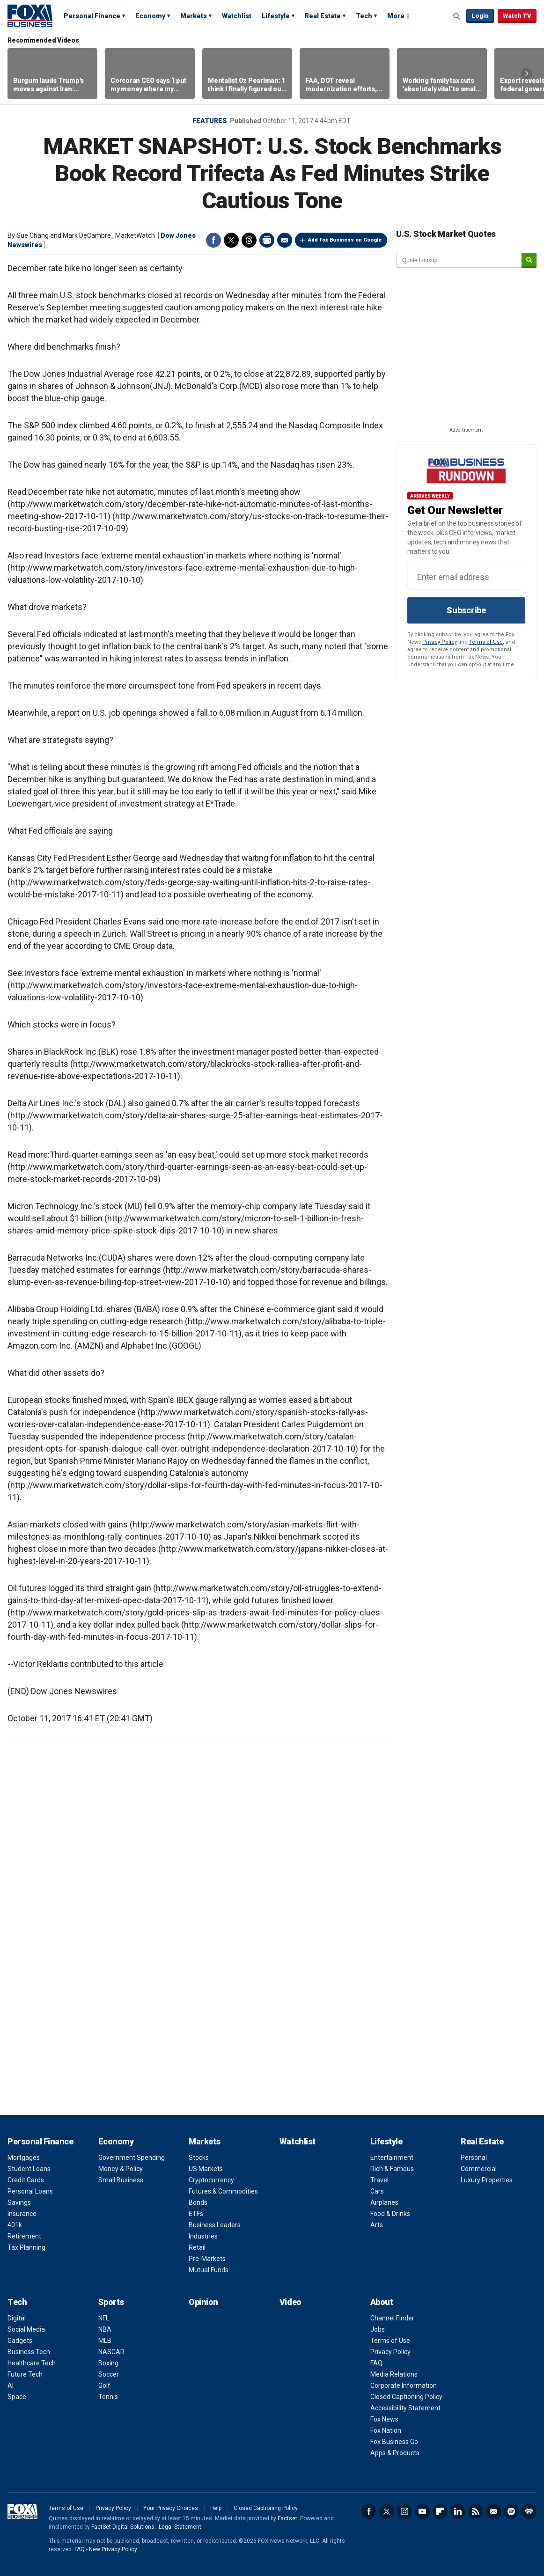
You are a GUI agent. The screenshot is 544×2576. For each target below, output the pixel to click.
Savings (19, 2202)
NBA (104, 2329)
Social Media (26, 2329)
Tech (364, 16)
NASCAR (111, 2352)
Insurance (22, 2213)
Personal (474, 2157)
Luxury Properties (487, 2180)
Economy (150, 16)
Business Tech (28, 2352)
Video (290, 2302)
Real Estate (323, 16)
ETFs (196, 2213)
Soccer (108, 2374)
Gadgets (19, 2340)
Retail (197, 2247)
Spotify (511, 2511)
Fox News (384, 2419)
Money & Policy (120, 2168)
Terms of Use (486, 642)
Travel (379, 2180)
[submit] (529, 260)
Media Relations (394, 2374)
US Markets (206, 2168)
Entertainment (391, 2157)
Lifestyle (276, 16)
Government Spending (131, 2157)
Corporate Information (403, 2385)
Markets (193, 16)
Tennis (108, 2396)
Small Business (120, 2180)
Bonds (198, 2202)
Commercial (479, 2168)
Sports (111, 2302)
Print (266, 240)
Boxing (108, 2363)
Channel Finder (392, 2318)
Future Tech (25, 2374)
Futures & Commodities (223, 2191)
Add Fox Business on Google (345, 240)
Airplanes (384, 2202)
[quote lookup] (459, 260)
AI (10, 2385)
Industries (203, 2236)
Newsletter (493, 2511)
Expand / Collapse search (457, 16)
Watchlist (236, 16)
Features (209, 121)
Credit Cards (25, 2180)
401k (14, 2225)
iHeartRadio (529, 2511)
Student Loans (29, 2168)
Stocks (199, 2157)
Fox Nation (385, 2430)
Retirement (24, 2236)
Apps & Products (394, 2453)
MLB (104, 2340)
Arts (376, 2225)
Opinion (203, 2302)
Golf (104, 2385)
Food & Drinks (390, 2213)
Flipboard (440, 2511)
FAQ (376, 2363)
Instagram (404, 2511)
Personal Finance (92, 16)
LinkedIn (457, 2511)
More (395, 16)
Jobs (377, 2329)
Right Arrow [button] (526, 73)
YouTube (422, 2511)
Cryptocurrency (211, 2180)
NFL (103, 2318)
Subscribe (466, 610)
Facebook (213, 240)
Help (215, 2508)
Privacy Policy (439, 642)
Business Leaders (215, 2225)
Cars (377, 2191)
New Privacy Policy (113, 2549)
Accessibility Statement (405, 2408)
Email (284, 240)
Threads (249, 240)
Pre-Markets (207, 2258)
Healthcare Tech (31, 2363)
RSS (475, 2511)
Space (16, 2396)
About (381, 2302)
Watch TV (517, 15)
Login (480, 15)
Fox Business (29, 15)
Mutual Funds (208, 2270)
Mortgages (23, 2157)
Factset (287, 2518)
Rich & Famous (392, 2168)
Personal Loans (30, 2191)
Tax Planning (26, 2247)
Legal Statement (180, 2527)
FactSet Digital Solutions (122, 2527)
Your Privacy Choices (170, 2508)
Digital (16, 2318)
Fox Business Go (394, 2441)
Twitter (231, 240)
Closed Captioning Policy (406, 2396)
